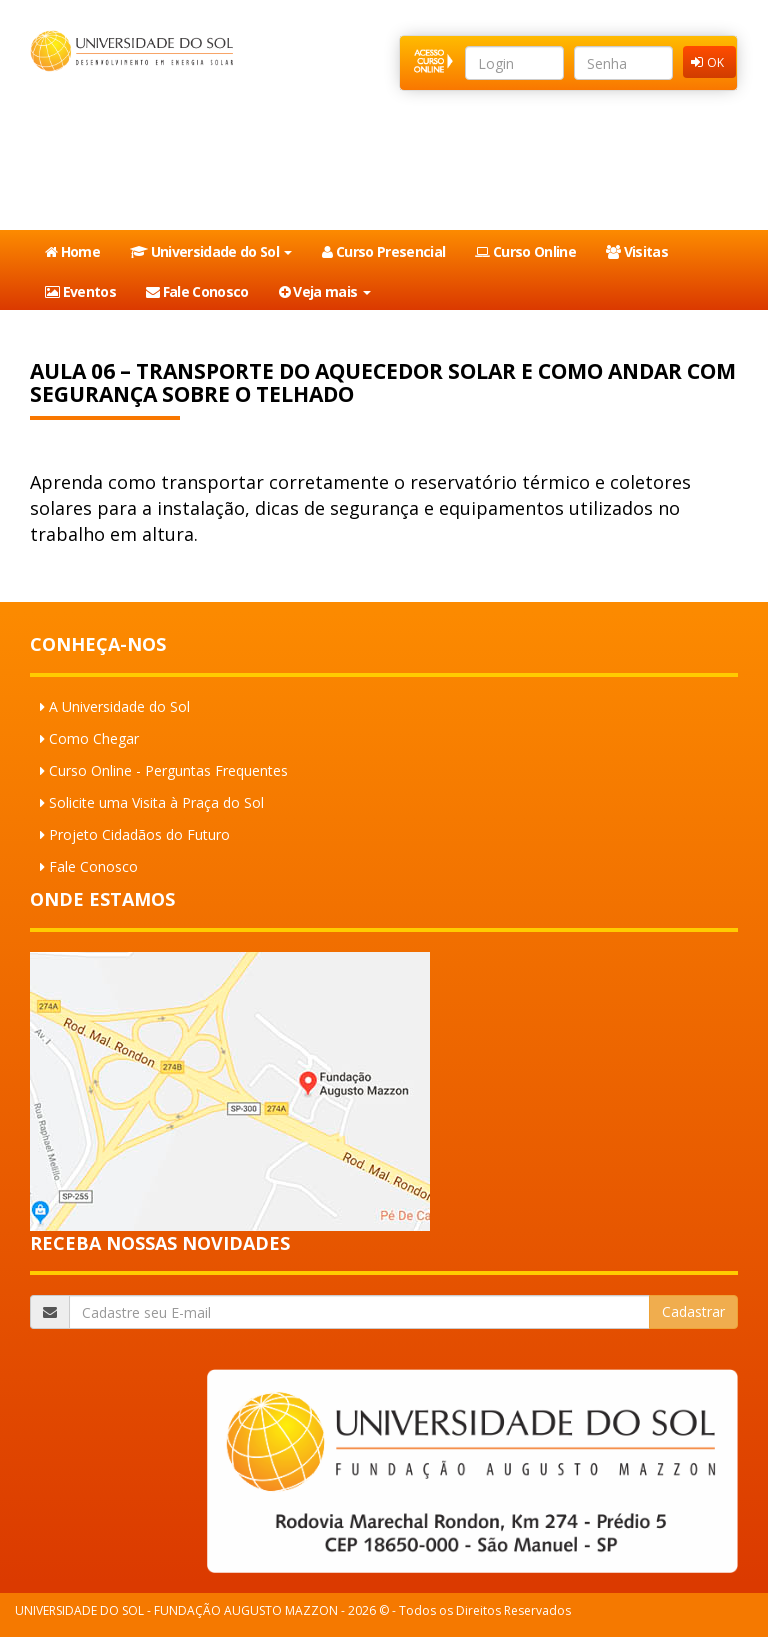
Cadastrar (693, 1311)
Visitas (637, 251)
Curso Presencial (383, 251)
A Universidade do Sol (119, 706)
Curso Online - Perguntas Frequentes (168, 770)
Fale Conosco (197, 291)
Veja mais (325, 291)
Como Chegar (94, 738)
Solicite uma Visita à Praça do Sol (156, 802)
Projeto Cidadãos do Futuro (139, 834)
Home (72, 251)
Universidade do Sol (211, 251)
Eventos (80, 291)
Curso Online (525, 251)
